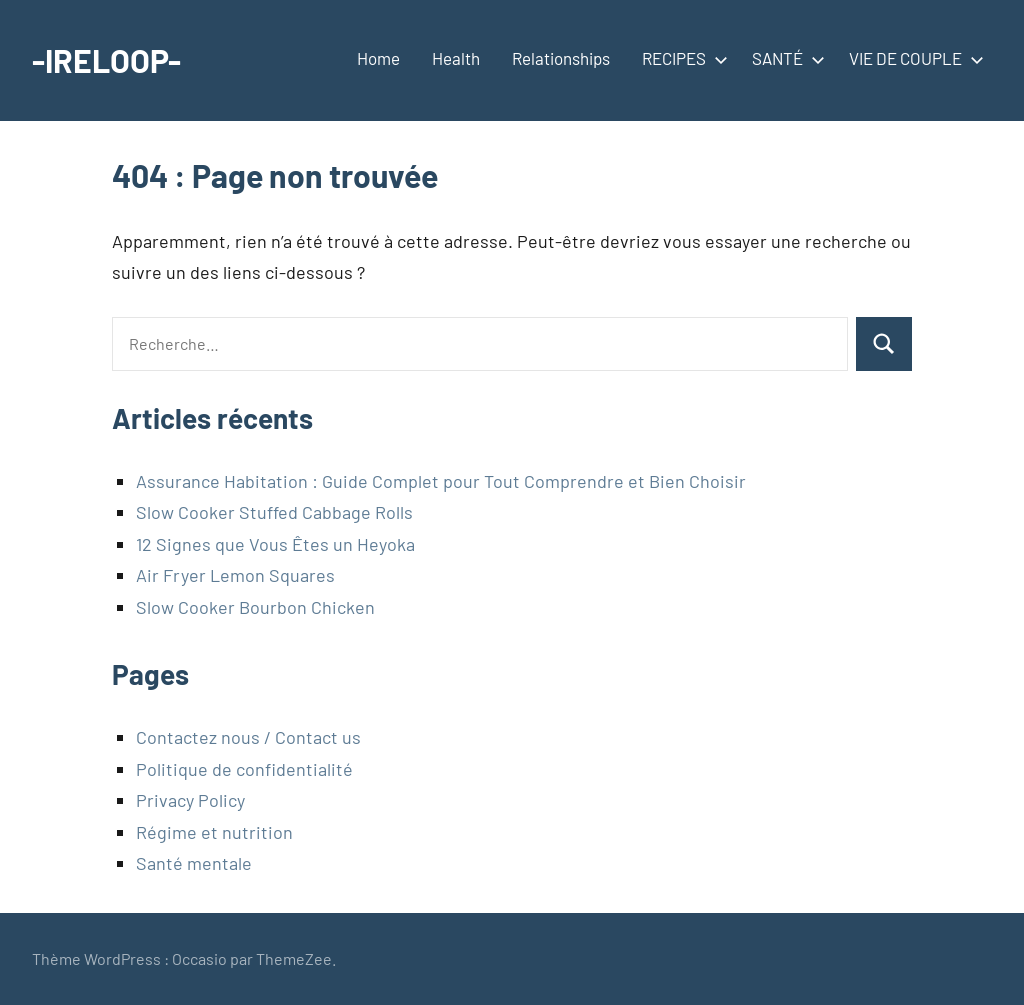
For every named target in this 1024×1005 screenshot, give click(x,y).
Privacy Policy (190, 800)
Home (378, 58)
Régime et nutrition (214, 832)
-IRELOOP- (106, 60)
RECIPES (681, 58)
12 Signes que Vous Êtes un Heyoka (275, 544)
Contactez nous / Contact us (248, 737)
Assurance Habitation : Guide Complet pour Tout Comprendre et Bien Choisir (441, 481)
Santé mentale (194, 863)
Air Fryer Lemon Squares (235, 575)
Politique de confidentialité (244, 769)
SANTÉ (784, 58)
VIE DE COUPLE (912, 58)
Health (456, 58)
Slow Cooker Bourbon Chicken (255, 607)
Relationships (561, 58)
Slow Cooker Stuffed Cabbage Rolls (274, 512)
